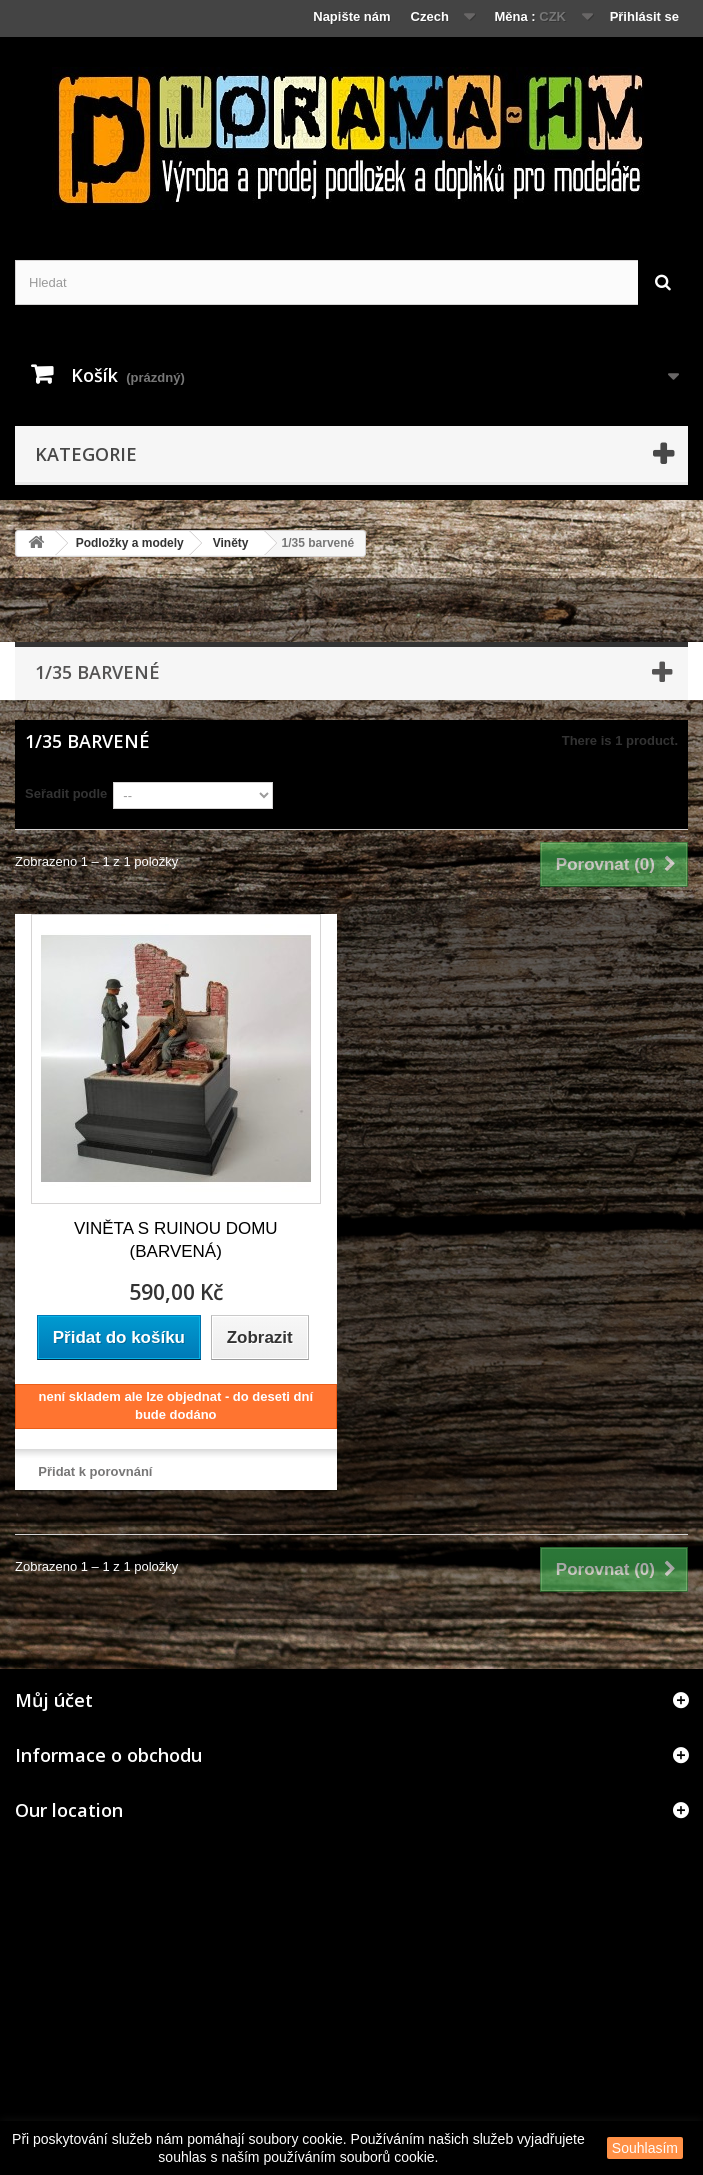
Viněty (231, 543)
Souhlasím (645, 2148)
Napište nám (351, 16)
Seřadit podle (66, 793)
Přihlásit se (644, 16)
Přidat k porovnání (95, 1471)
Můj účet (54, 1700)
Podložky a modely (130, 543)
